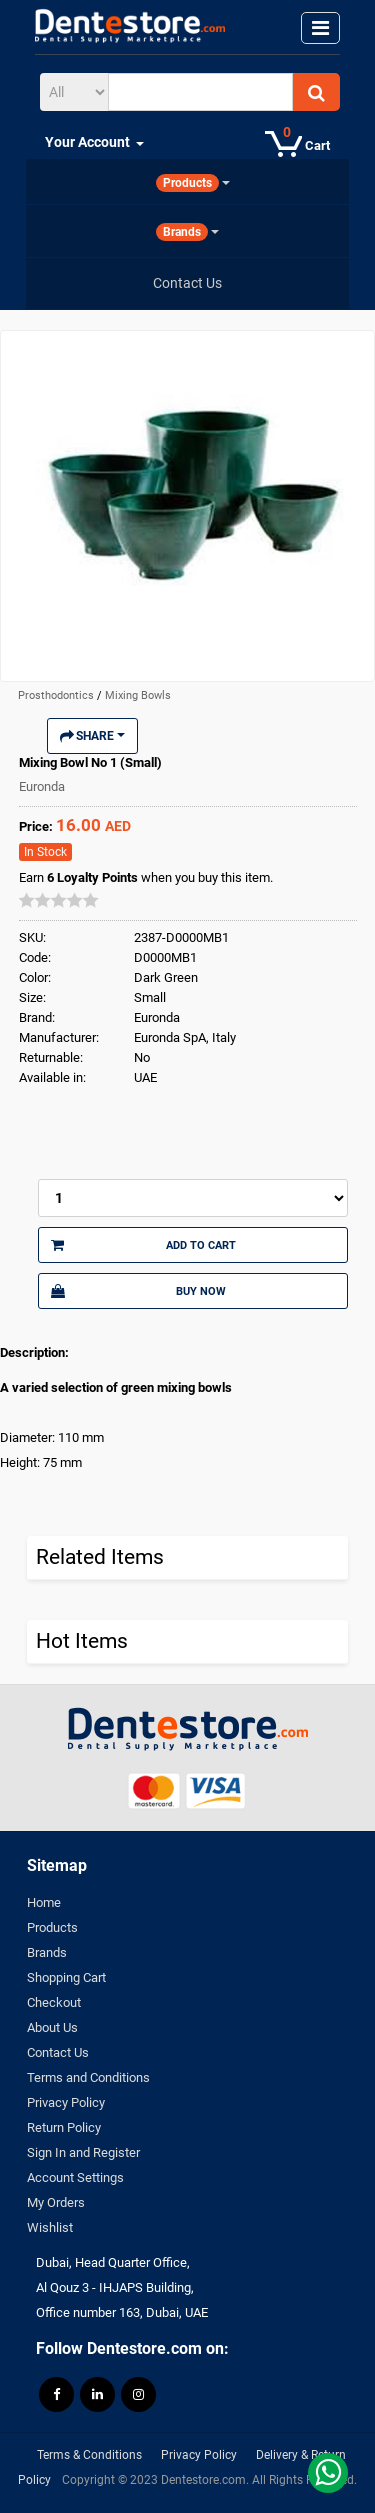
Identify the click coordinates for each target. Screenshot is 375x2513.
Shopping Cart (66, 1977)
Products (52, 1927)
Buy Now (138, 1291)
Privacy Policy (66, 2102)
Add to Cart (143, 1245)
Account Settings (75, 2177)
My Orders (56, 2202)
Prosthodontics (57, 695)
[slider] (59, 900)
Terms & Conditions (89, 2455)
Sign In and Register (83, 2152)
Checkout (54, 2002)
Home (44, 1902)
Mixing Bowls (138, 695)
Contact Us (58, 2052)
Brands (47, 1952)
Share (92, 736)
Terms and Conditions (88, 2077)
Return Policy (64, 2127)
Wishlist (50, 2227)
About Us (52, 2027)
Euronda (42, 786)
